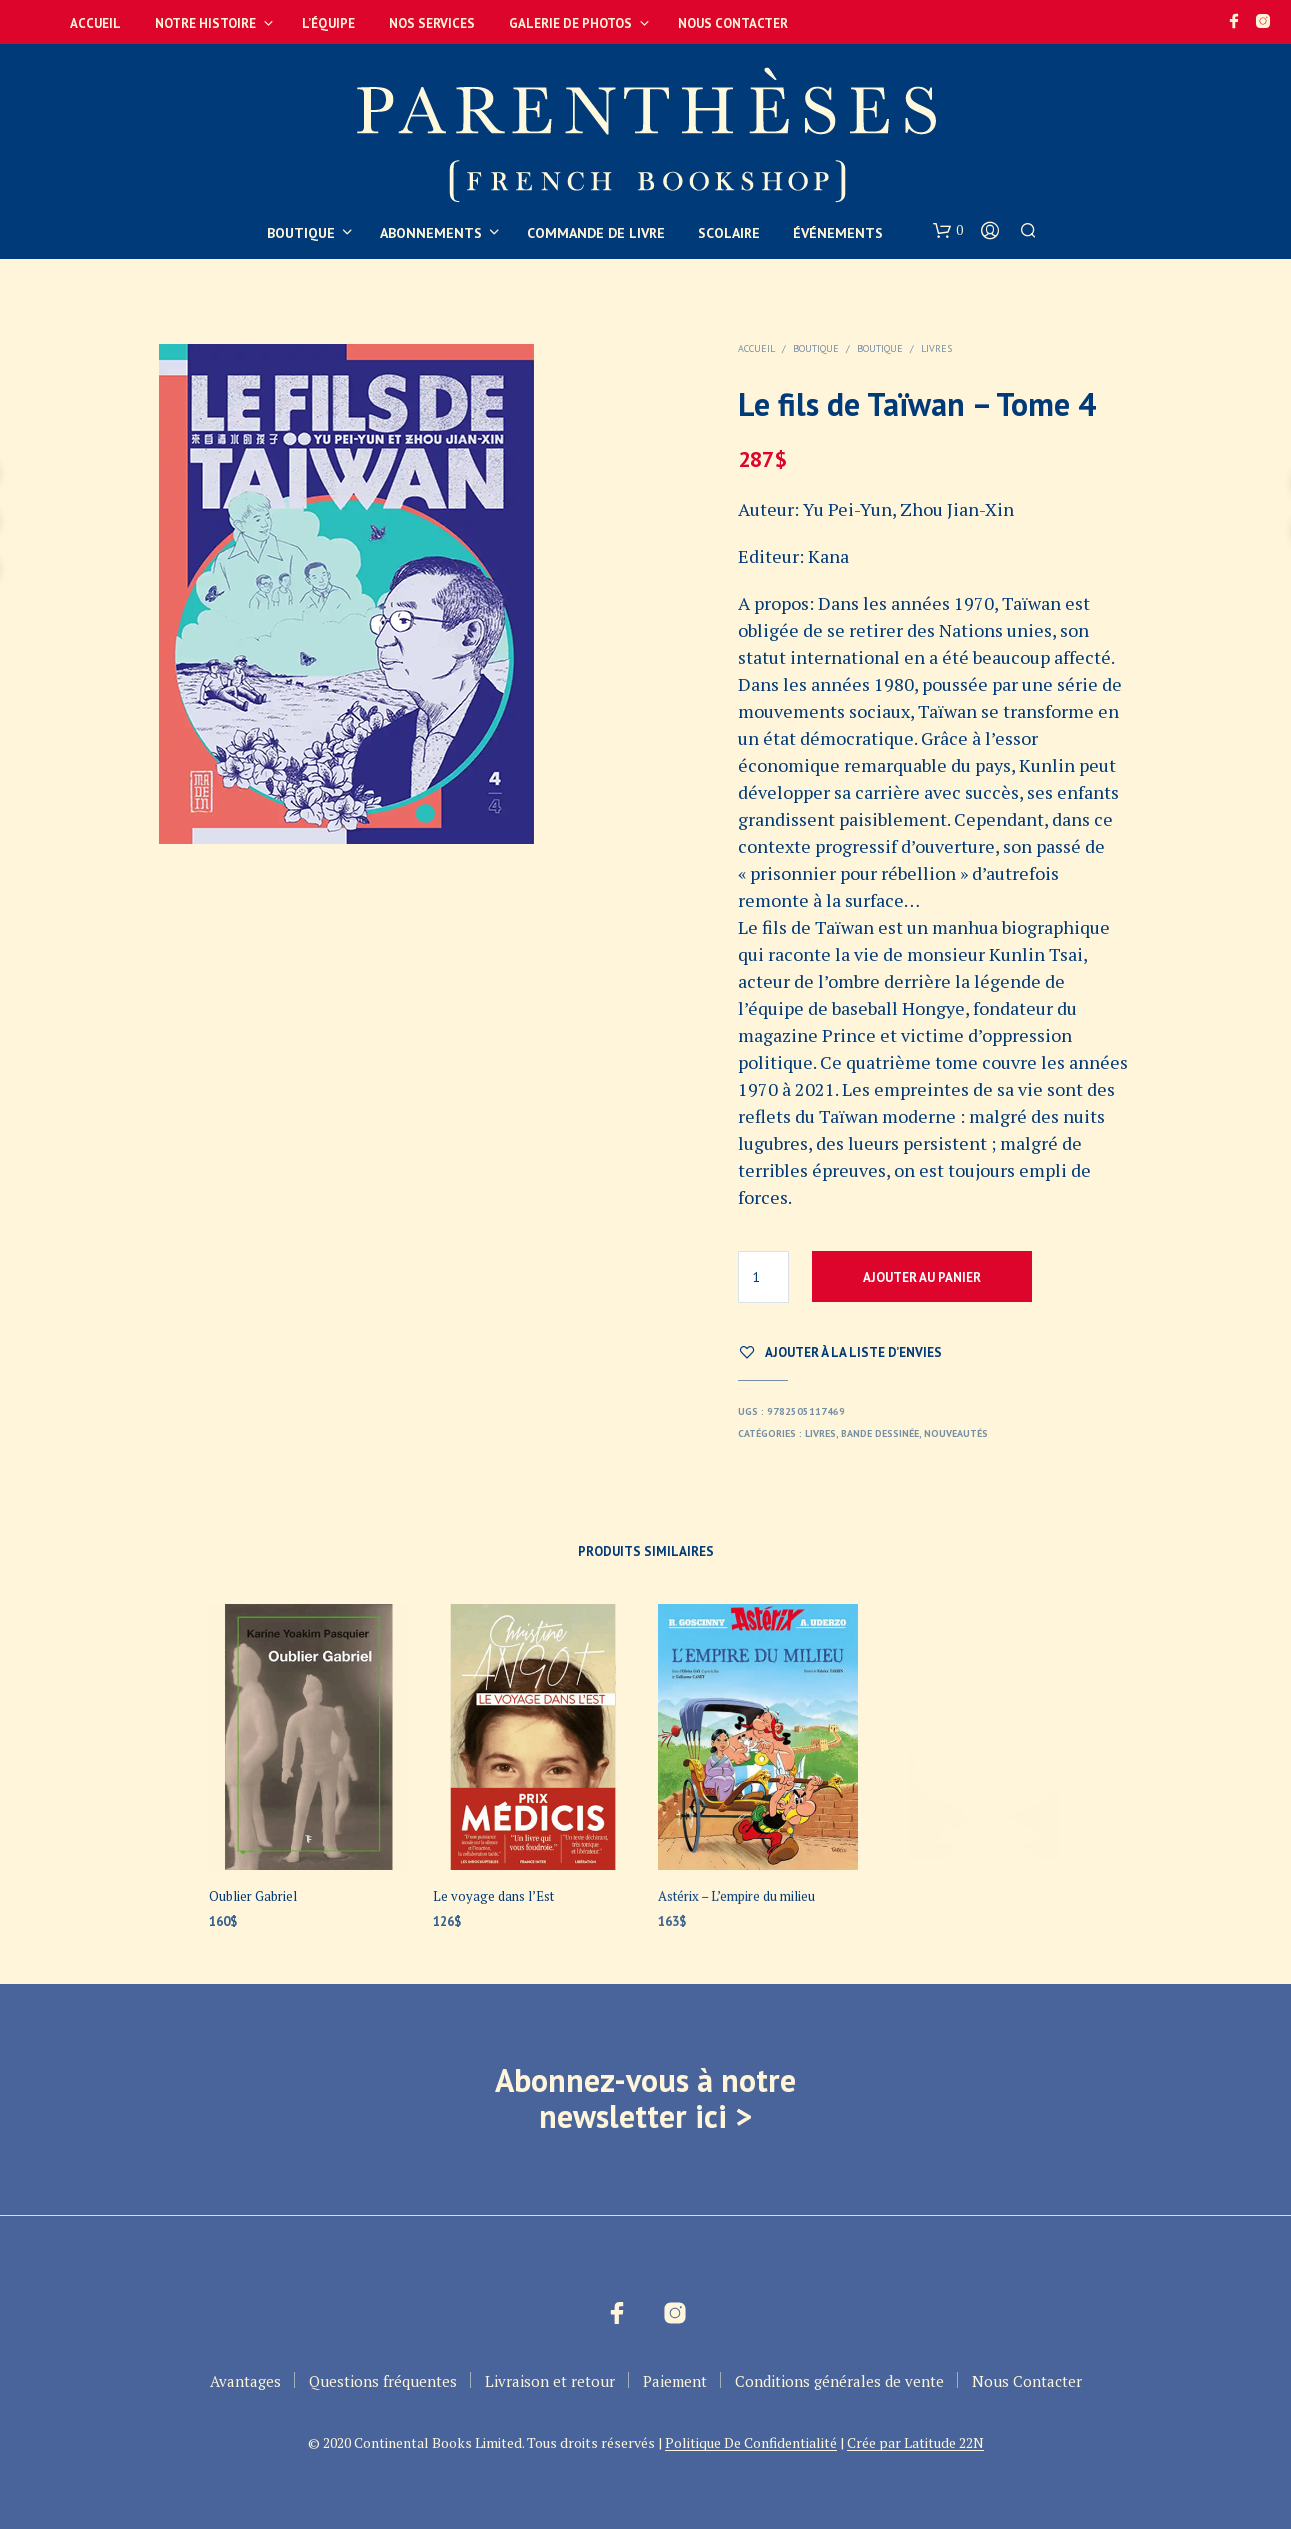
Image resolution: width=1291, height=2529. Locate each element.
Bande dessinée (880, 1433)
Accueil (95, 23)
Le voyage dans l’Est (495, 1891)
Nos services (432, 23)
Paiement (675, 2381)
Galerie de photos (570, 23)
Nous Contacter (733, 23)
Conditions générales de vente (839, 2381)
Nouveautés (956, 1433)
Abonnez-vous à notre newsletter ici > (645, 2098)
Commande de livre (596, 233)
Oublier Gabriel (253, 1896)
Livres (936, 348)
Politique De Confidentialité (751, 2443)
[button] (948, 231)
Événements (838, 233)
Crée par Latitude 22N (915, 2443)
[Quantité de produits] (763, 1277)
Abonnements (431, 233)
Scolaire (729, 233)
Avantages (245, 2381)
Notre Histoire (205, 23)
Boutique (301, 233)
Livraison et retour (550, 2381)
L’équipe (328, 23)
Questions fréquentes (383, 2381)
